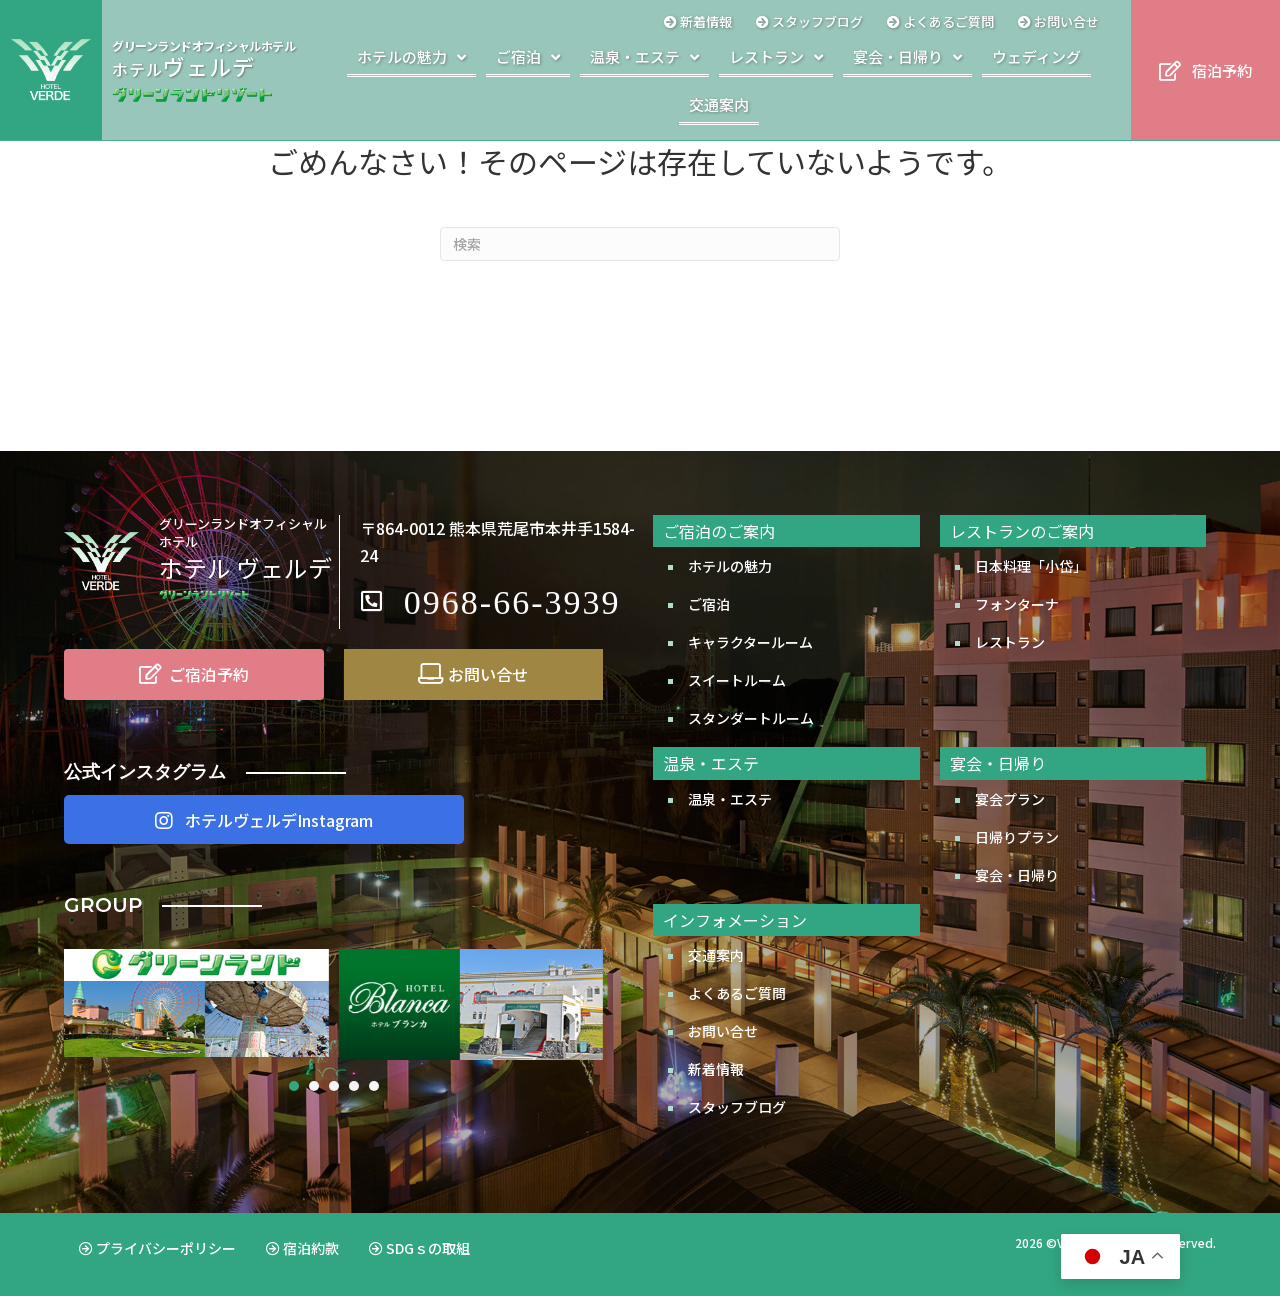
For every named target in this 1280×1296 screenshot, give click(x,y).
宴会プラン (1010, 799)
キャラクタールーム (750, 642)
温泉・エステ (730, 799)
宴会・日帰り (1017, 875)
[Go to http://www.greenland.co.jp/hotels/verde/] (209, 70)
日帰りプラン (1017, 837)
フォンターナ (1017, 604)
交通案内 (716, 955)
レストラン (1010, 642)
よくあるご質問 (737, 993)
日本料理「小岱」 (1031, 566)
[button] (1205, 70)
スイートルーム (737, 680)
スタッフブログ (737, 1107)
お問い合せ (723, 1031)
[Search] (640, 244)
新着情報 (716, 1069)
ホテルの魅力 (730, 566)
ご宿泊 (709, 604)
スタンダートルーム (751, 718)
